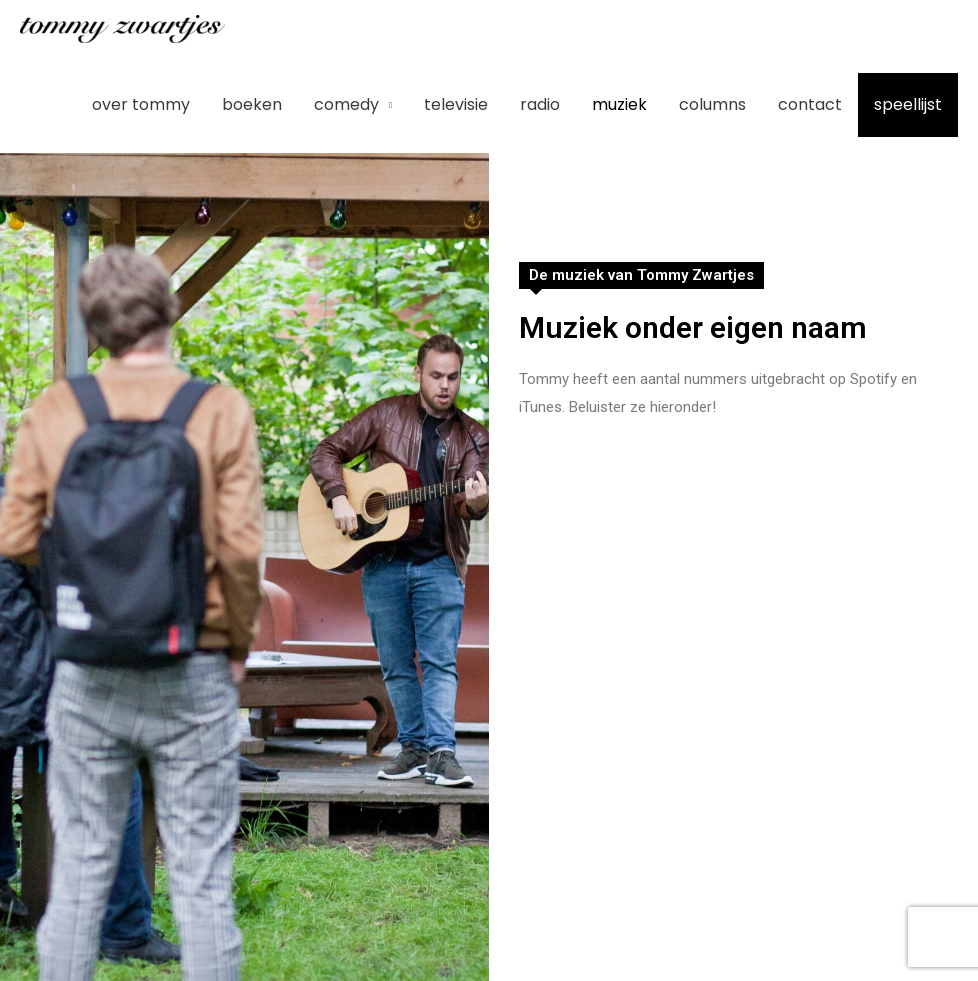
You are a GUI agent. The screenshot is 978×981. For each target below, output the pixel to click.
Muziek (619, 104)
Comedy (346, 104)
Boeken (252, 104)
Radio (540, 104)
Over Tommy (141, 104)
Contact (810, 104)
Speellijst (908, 104)
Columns (712, 104)
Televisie (456, 104)
